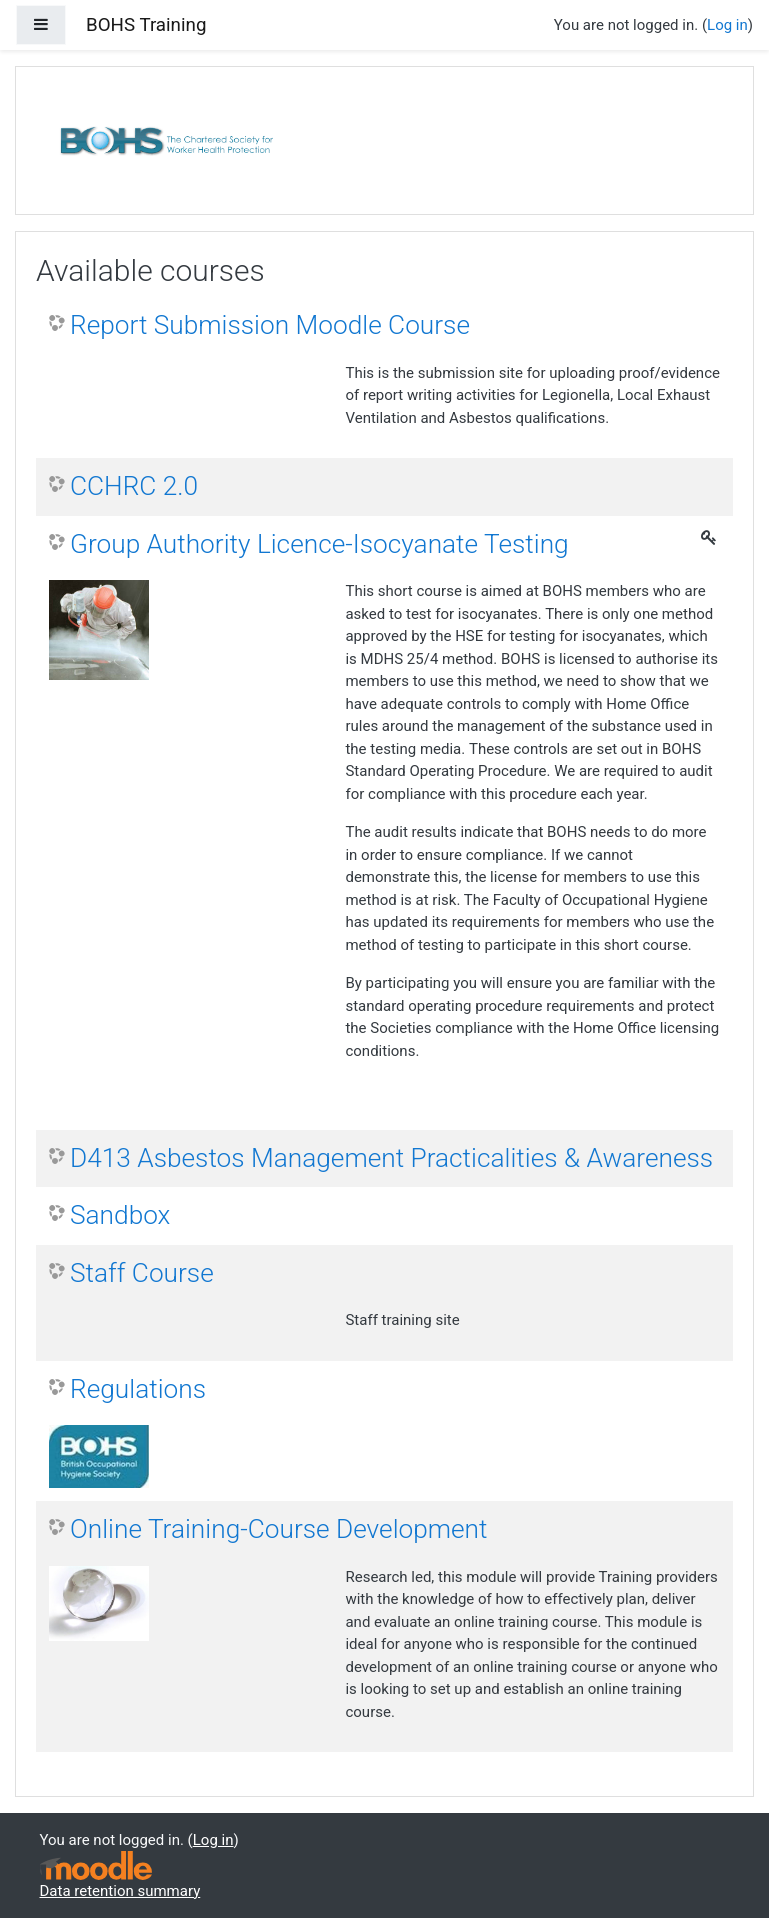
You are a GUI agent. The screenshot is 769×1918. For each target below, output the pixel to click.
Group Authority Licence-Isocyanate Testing (319, 544)
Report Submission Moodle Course (270, 325)
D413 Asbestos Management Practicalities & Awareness (391, 1158)
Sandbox (120, 1215)
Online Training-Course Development (279, 1529)
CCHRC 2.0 (134, 486)
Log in (727, 25)
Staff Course (142, 1273)
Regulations (138, 1389)
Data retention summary (120, 1891)
